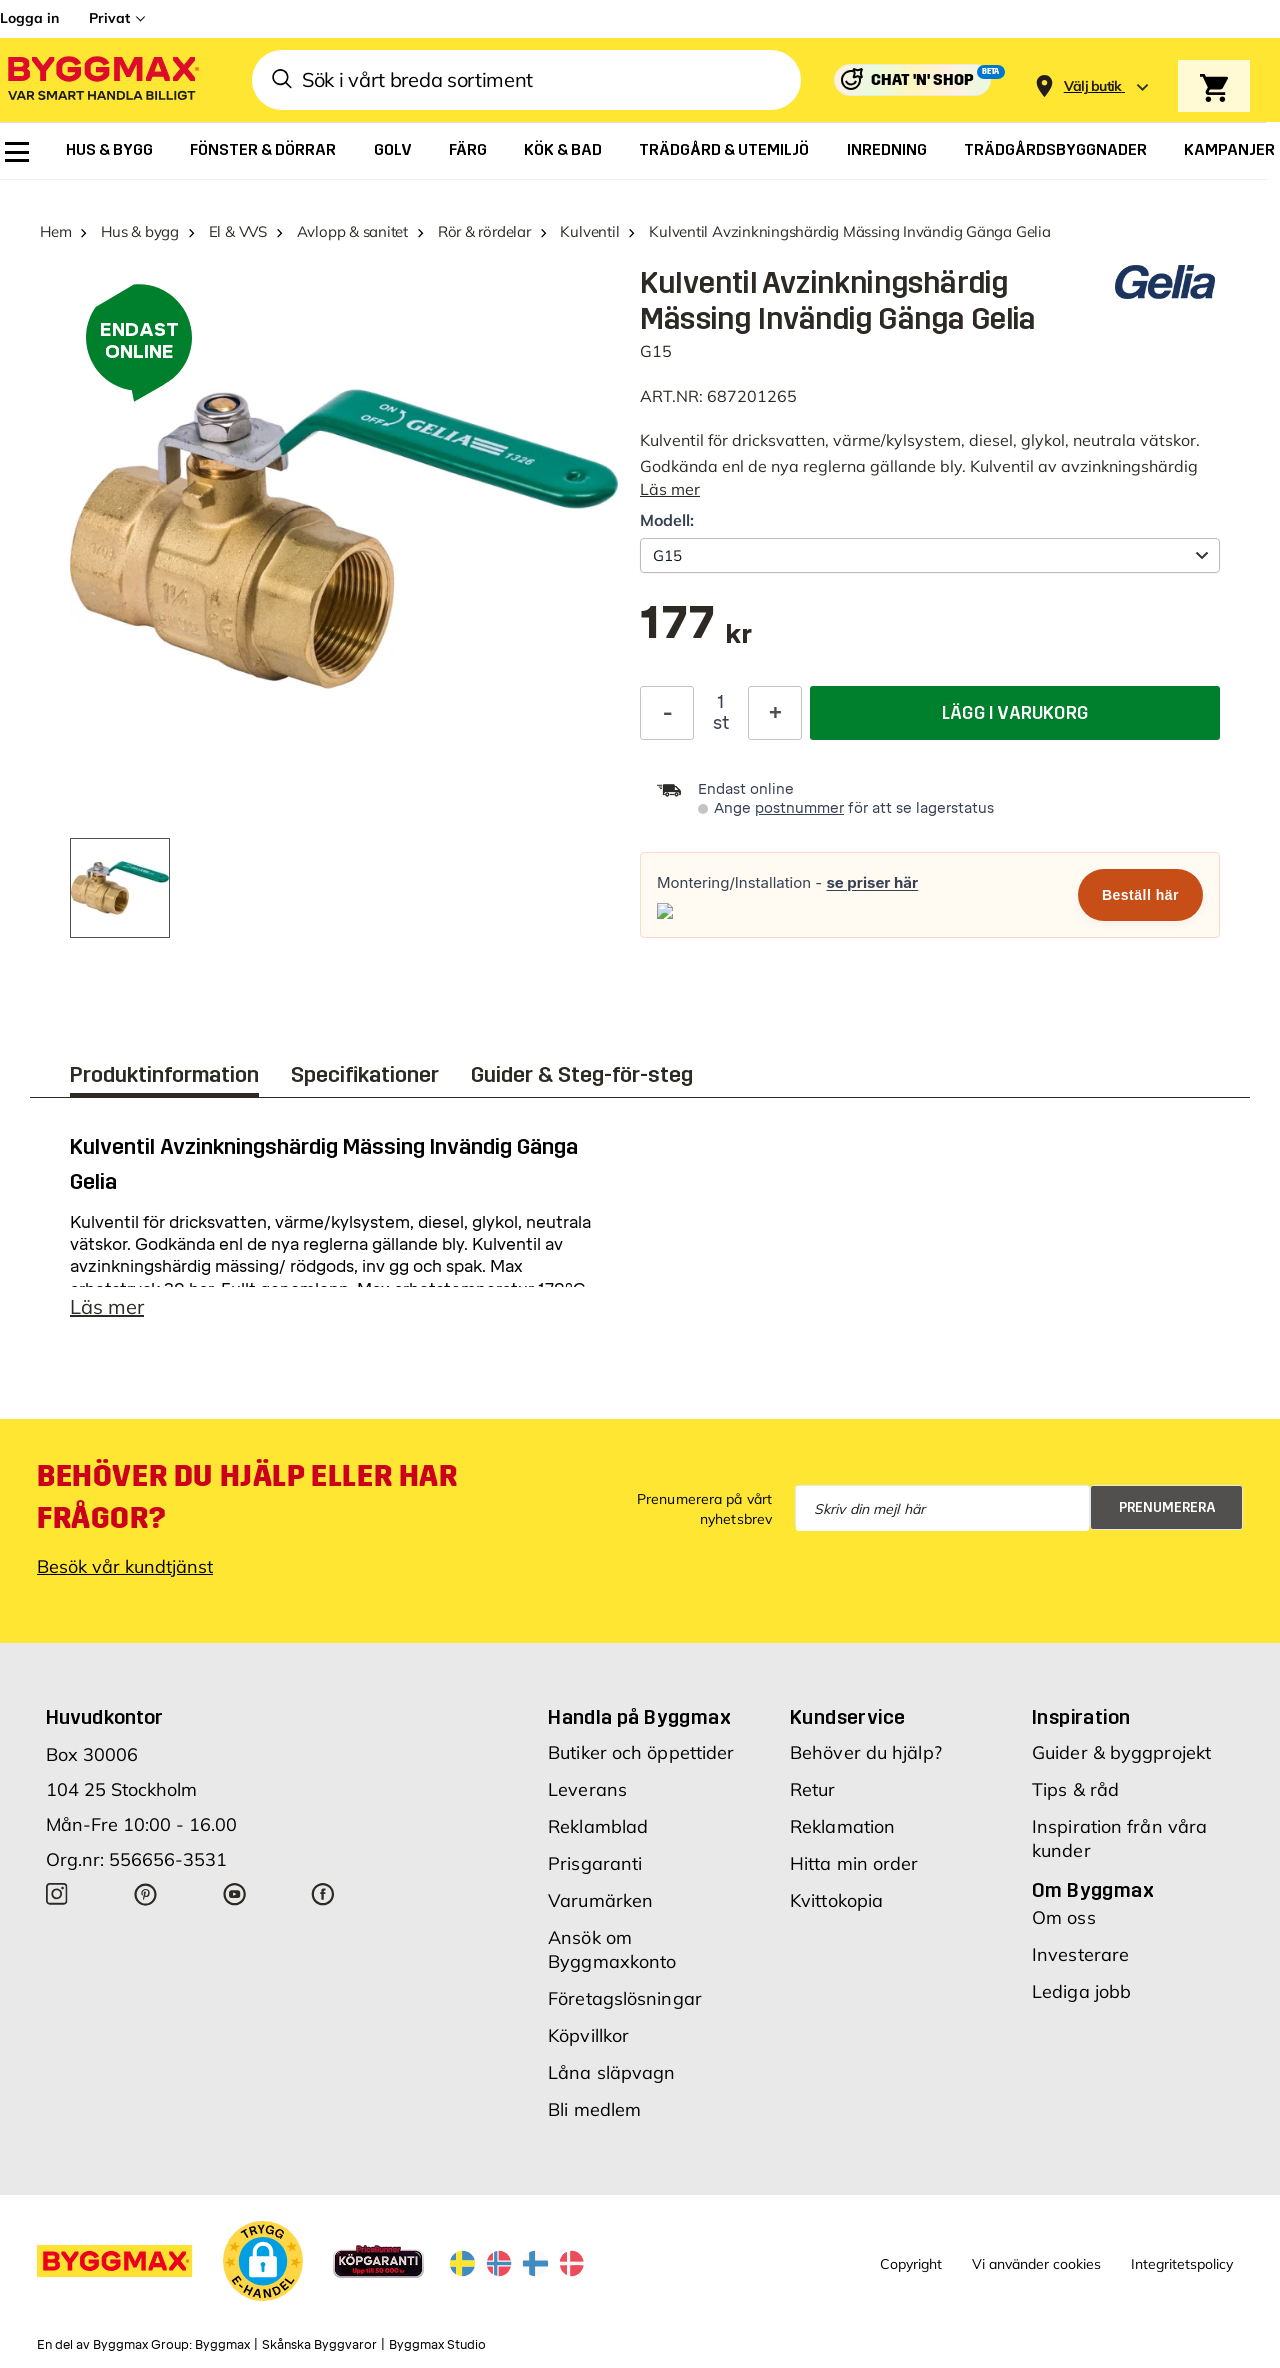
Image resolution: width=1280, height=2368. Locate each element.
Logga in (29, 18)
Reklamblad (598, 1826)
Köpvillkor (588, 2035)
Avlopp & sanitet (352, 231)
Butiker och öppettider (641, 1752)
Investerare (1080, 1954)
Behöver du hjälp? (866, 1752)
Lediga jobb (1081, 1991)
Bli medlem (594, 2109)
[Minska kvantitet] (667, 713)
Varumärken (600, 1900)
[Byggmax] (102, 80)
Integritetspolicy (1182, 2264)
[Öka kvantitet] (775, 713)
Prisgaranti (595, 1863)
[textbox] (696, 632)
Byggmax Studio (437, 2345)
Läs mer (670, 489)
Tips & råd (1075, 1789)
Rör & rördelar (484, 231)
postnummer (799, 808)
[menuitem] (17, 152)
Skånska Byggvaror (319, 2345)
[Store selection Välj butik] (1093, 86)
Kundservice (847, 1717)
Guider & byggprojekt (1121, 1752)
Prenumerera (1167, 1507)
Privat (109, 18)
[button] (263, 2261)
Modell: (667, 520)
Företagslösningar (625, 1998)
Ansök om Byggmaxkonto (612, 1949)
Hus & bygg (140, 231)
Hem (55, 231)
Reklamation (842, 1826)
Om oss (1064, 1917)
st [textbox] (721, 723)
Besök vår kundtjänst (125, 1566)
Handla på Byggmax (639, 1717)
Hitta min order (854, 1863)
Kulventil (589, 231)
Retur (813, 1789)
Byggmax (222, 2345)
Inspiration (1081, 1717)
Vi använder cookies (1036, 2264)
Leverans (587, 1789)
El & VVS (238, 231)
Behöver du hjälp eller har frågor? (247, 1497)
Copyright (911, 2264)
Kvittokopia (836, 1900)
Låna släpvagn (611, 2072)
